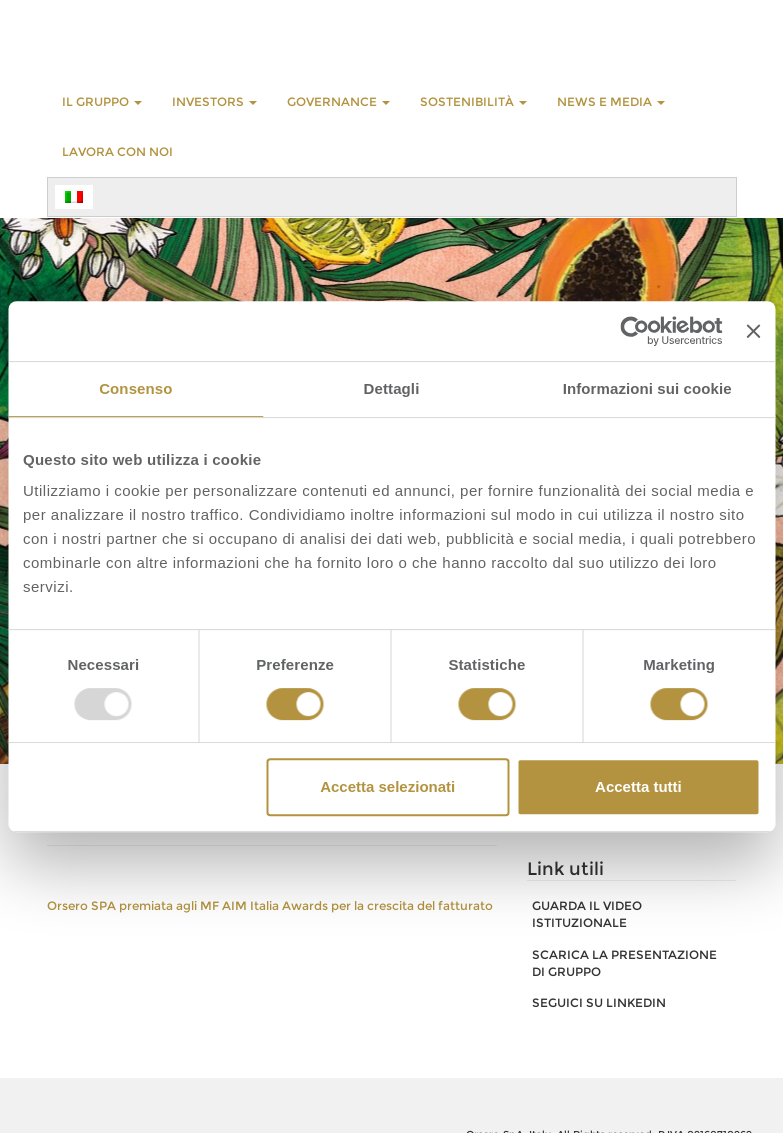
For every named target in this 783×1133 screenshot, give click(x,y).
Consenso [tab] (135, 388)
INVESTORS (214, 101)
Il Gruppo (102, 101)
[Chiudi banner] (753, 331)
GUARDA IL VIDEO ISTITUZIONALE (587, 914)
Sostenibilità (473, 101)
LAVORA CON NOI (117, 151)
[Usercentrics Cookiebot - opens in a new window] (635, 331)
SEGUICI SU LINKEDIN (599, 1002)
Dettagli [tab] (392, 388)
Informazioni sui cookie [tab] (647, 388)
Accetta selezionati (387, 786)
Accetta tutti (638, 786)
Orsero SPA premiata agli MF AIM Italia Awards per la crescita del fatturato (270, 905)
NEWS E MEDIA (611, 101)
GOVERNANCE (338, 101)
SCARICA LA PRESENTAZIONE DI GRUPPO (624, 963)
